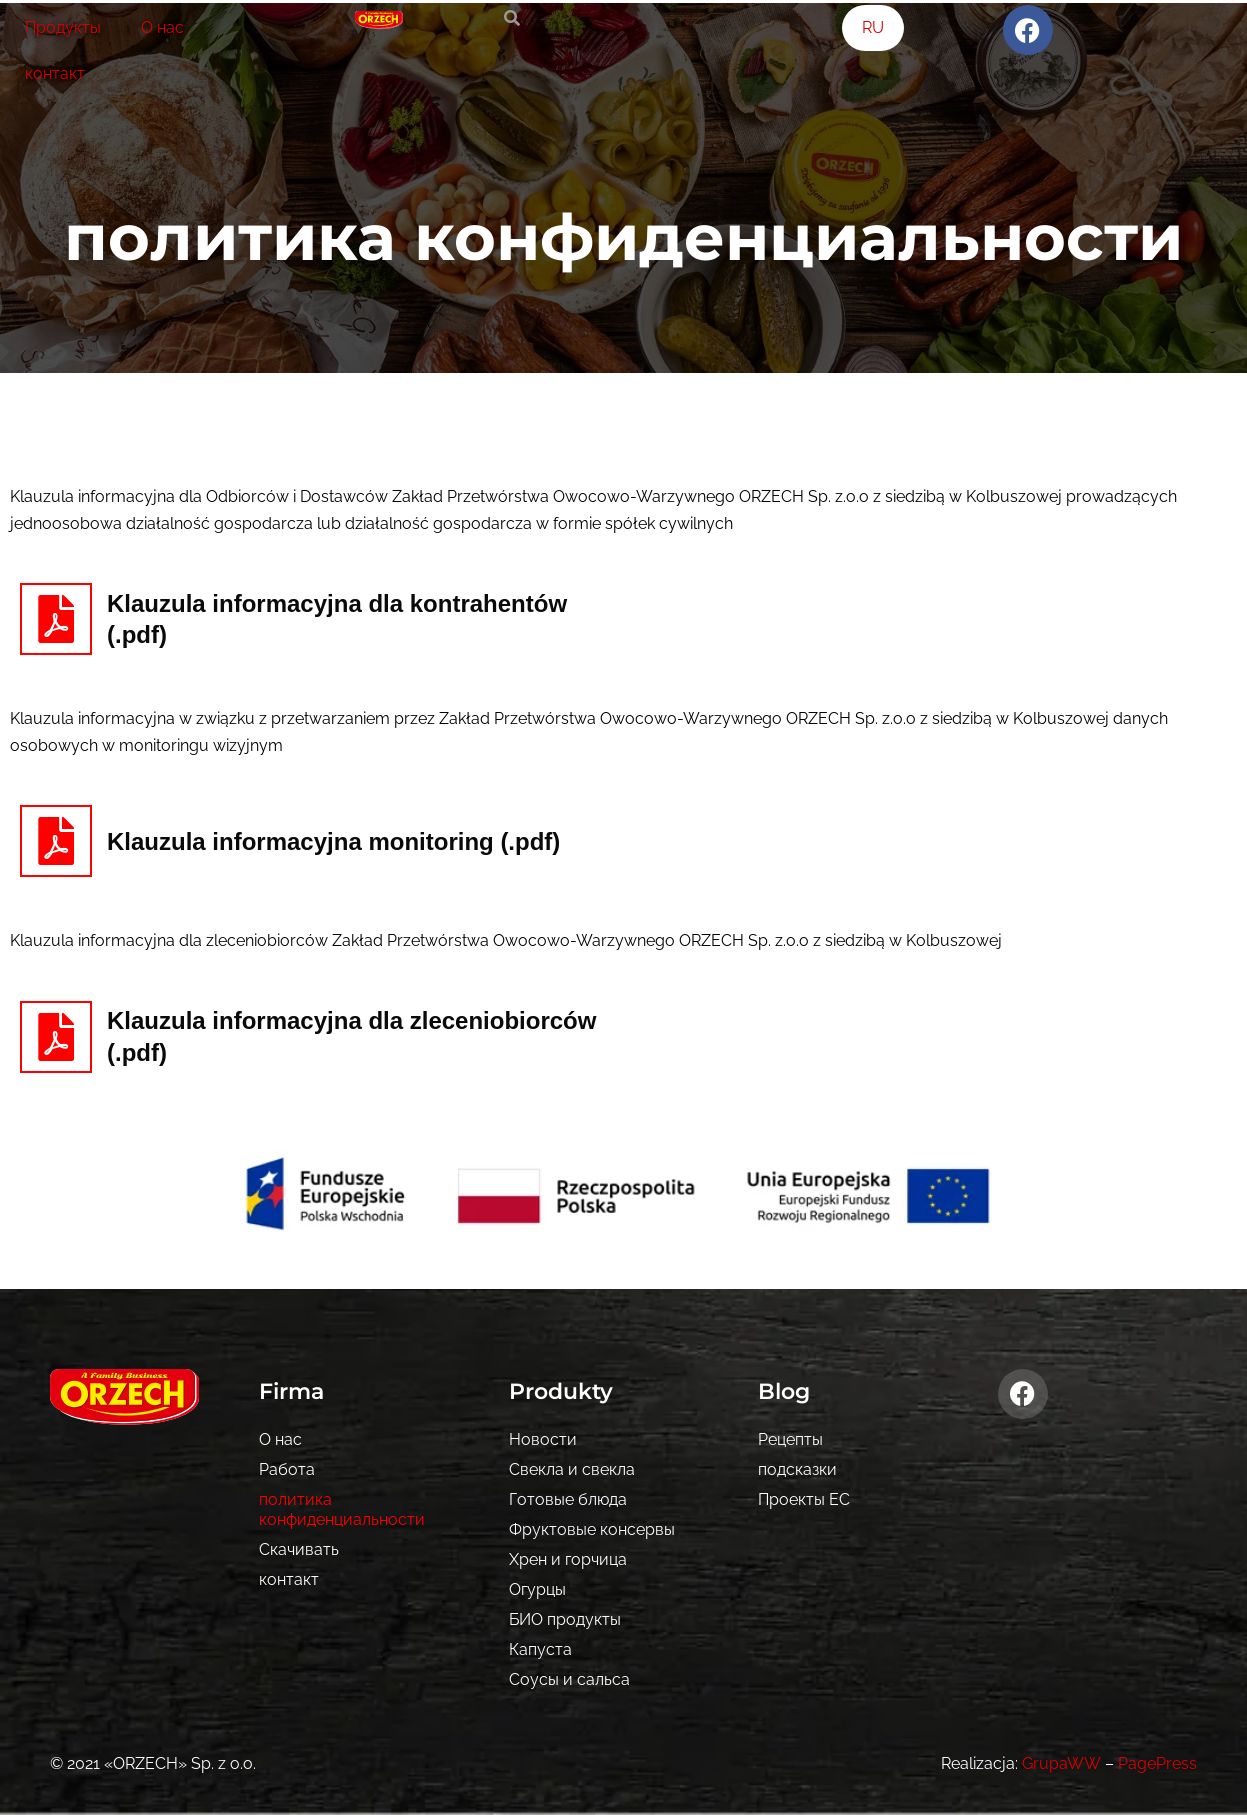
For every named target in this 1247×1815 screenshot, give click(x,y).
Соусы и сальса (569, 1679)
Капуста (540, 1649)
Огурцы (537, 1589)
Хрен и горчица (568, 1559)
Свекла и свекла (572, 1469)
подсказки (797, 1469)
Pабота (287, 1469)
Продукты (63, 27)
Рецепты (790, 1439)
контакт (55, 73)
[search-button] (512, 18)
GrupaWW (1062, 1763)
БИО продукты (565, 1619)
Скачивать (299, 1549)
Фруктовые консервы (592, 1529)
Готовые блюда (568, 1499)
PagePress (1157, 1763)
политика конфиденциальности (342, 1509)
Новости (543, 1439)
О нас (162, 27)
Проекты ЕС (804, 1499)
